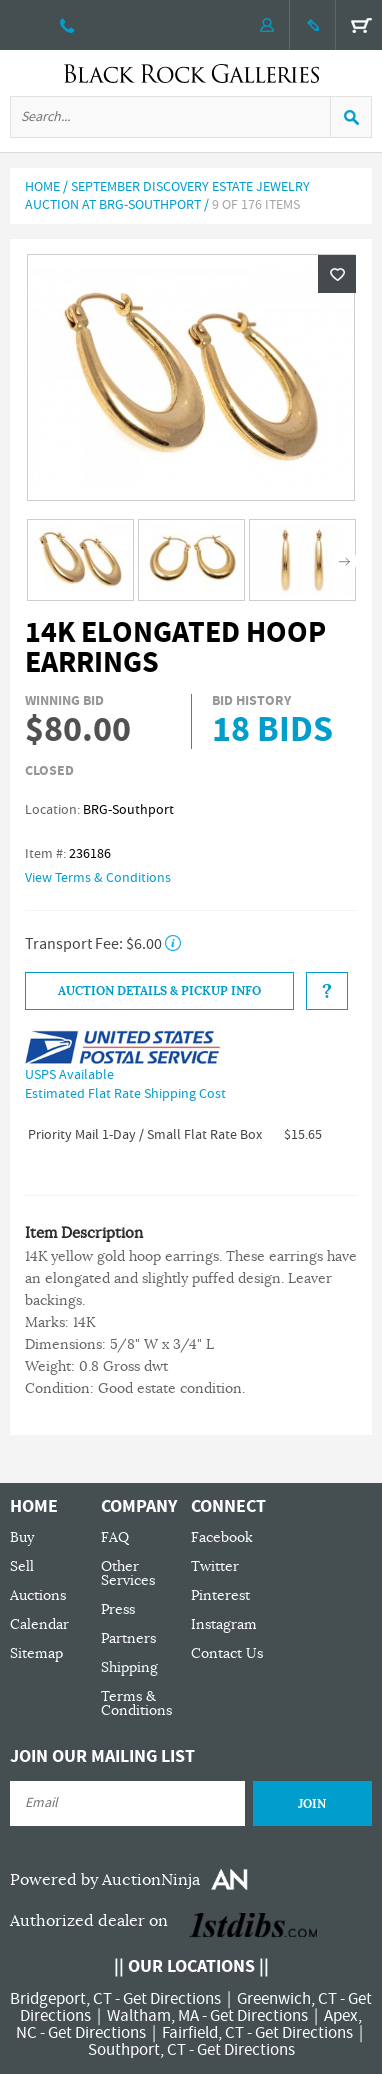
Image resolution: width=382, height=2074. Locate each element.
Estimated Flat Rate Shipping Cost (125, 1094)
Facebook (222, 1537)
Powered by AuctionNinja (105, 1880)
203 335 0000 (67, 25)
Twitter (215, 1566)
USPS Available (69, 1075)
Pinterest (220, 1595)
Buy (22, 1537)
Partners (128, 1638)
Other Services (128, 1573)
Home (42, 187)
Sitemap (36, 1653)
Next (344, 561)
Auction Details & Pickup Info (159, 991)
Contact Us (227, 1653)
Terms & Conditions (136, 1703)
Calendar (39, 1624)
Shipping (129, 1667)
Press (118, 1609)
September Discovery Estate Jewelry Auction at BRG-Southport (167, 196)
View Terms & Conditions (98, 878)
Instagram (224, 1624)
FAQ (115, 1537)
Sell (22, 1566)
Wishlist (337, 274)
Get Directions (172, 1999)
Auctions (38, 1595)
